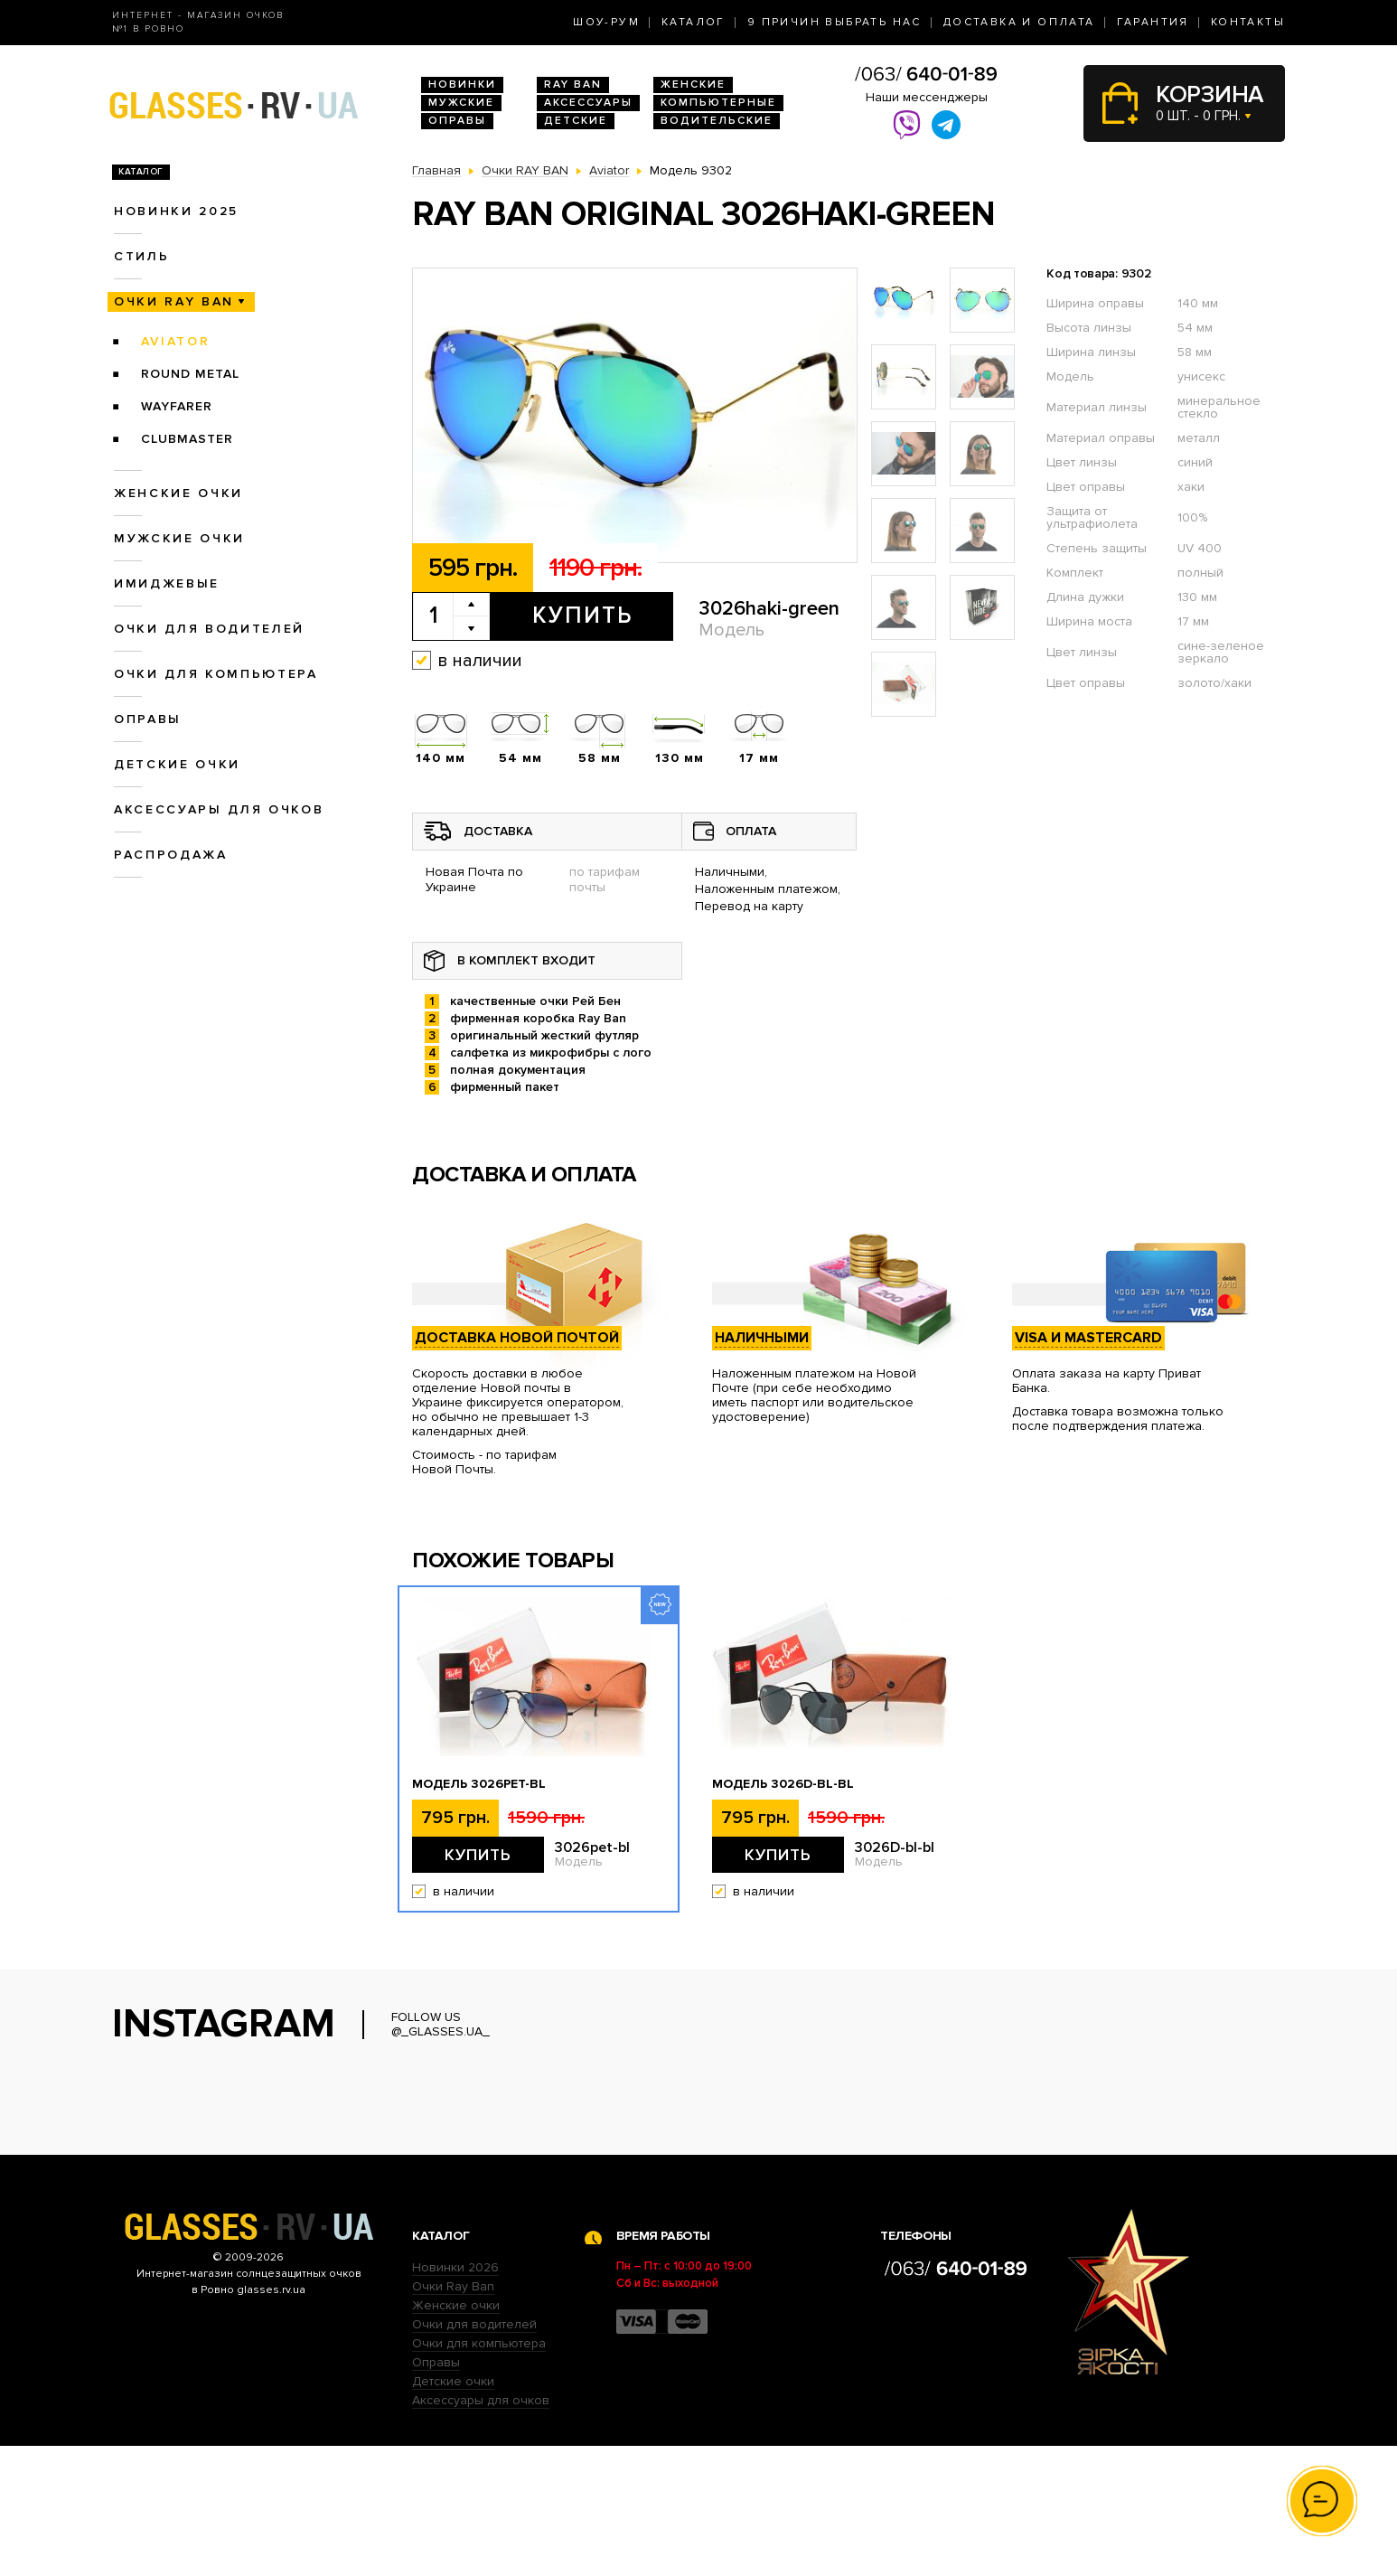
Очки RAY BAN (174, 301)
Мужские (461, 102)
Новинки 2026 (455, 2397)
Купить (582, 615)
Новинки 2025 (176, 211)
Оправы (457, 120)
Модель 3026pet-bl (479, 1784)
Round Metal (190, 373)
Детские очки (177, 764)
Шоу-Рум (606, 22)
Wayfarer (176, 406)
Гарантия (1153, 22)
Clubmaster (187, 439)
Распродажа (171, 854)
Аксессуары (588, 102)
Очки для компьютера (216, 674)
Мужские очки (179, 538)
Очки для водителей (209, 628)
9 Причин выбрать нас (834, 22)
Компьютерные (718, 102)
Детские (575, 120)
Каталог (693, 22)
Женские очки (178, 493)
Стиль (141, 256)
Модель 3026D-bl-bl (783, 1784)
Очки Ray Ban (453, 2416)
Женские (693, 84)
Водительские (717, 120)
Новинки (462, 84)
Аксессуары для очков (218, 809)
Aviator (176, 341)
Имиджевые (167, 583)
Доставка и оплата (1019, 22)
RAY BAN (573, 84)
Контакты (1248, 22)
